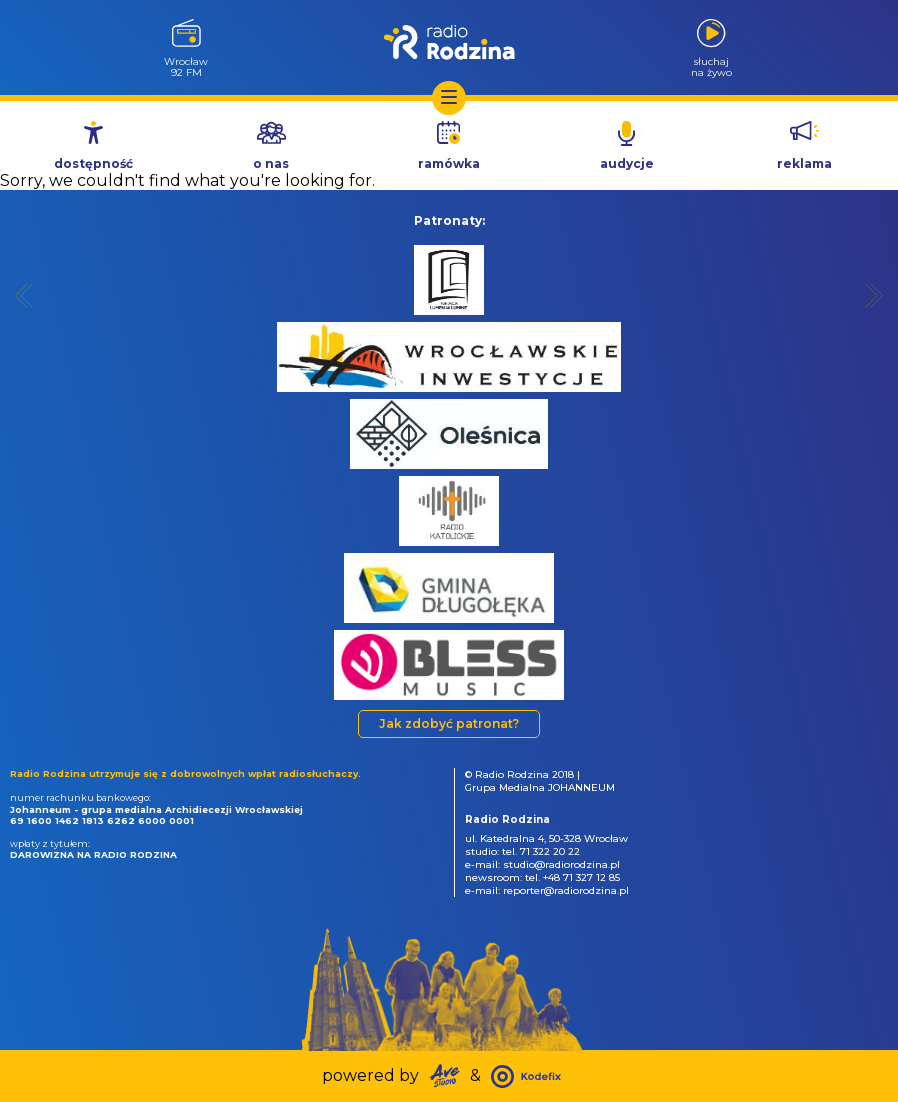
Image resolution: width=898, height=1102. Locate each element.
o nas (271, 163)
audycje (627, 163)
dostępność (93, 163)
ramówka (449, 163)
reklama (804, 163)
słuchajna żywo (711, 66)
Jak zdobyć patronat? (449, 723)
